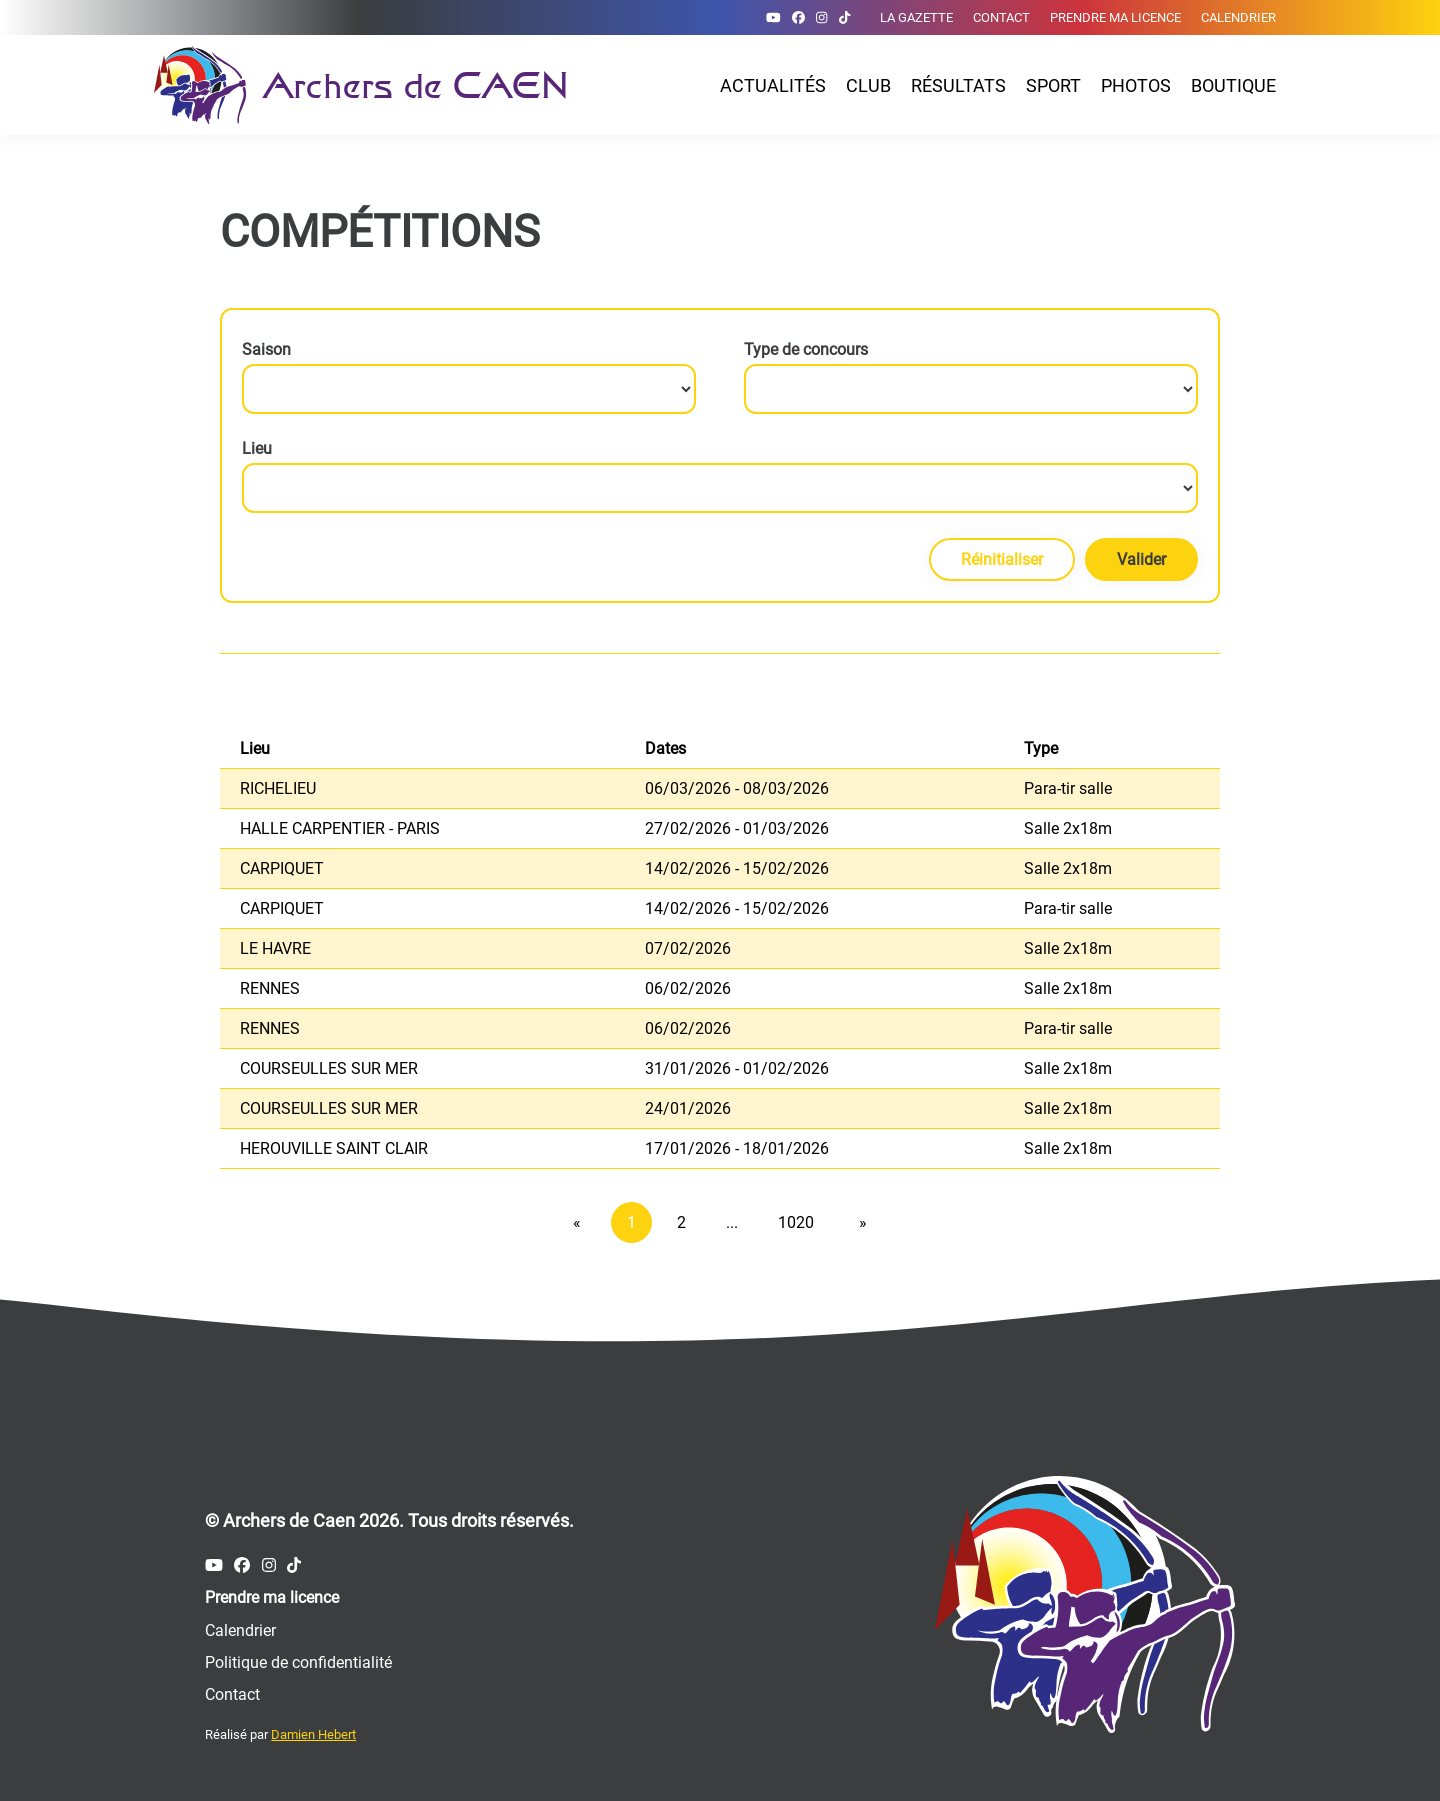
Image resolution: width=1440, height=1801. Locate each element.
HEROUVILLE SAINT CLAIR (334, 1148)
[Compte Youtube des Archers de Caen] (773, 17)
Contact (1001, 17)
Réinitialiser (1002, 559)
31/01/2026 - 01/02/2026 (737, 1068)
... (732, 1222)
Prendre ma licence (1115, 17)
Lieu (257, 448)
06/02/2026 (688, 988)
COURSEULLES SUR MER (329, 1068)
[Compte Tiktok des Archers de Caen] (844, 17)
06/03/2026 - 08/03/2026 (737, 788)
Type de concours (806, 349)
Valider (1141, 559)
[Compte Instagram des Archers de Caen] (821, 17)
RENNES (270, 988)
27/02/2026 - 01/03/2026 (737, 828)
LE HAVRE (275, 948)
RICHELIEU (278, 788)
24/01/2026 (688, 1108)
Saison (266, 349)
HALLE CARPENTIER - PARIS (340, 828)
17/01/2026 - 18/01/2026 (737, 1148)
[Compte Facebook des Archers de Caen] (798, 17)
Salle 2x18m (1068, 828)
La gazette (916, 17)
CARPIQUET (282, 868)
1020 (796, 1222)
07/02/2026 (688, 948)
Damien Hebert (313, 1734)
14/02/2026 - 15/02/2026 (737, 868)
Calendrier (1238, 17)
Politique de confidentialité (298, 1662)
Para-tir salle (1068, 788)
